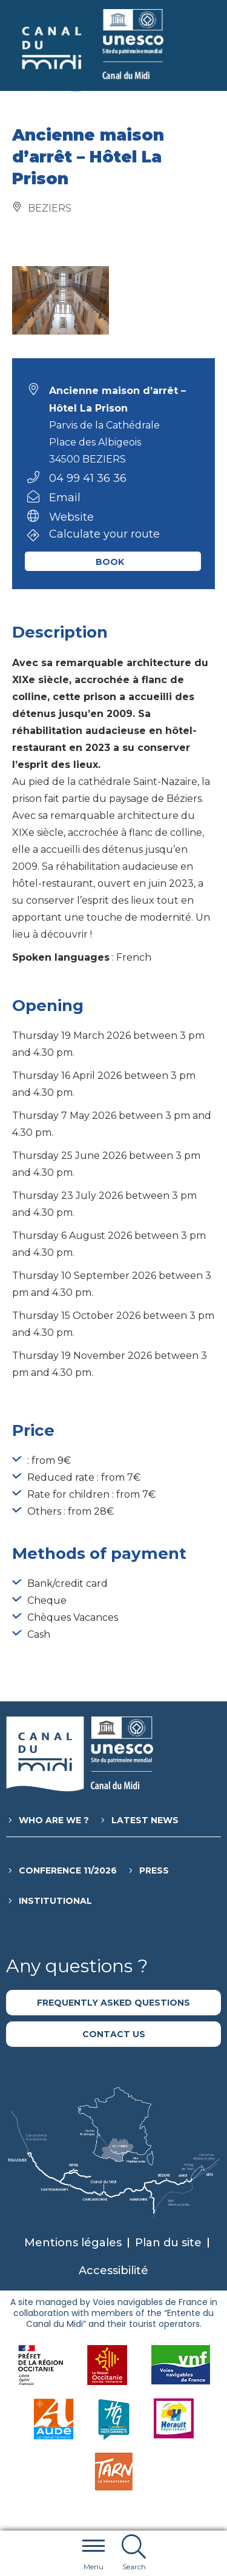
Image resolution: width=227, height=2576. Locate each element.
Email (65, 497)
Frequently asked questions (113, 2002)
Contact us (113, 2034)
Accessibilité (113, 2270)
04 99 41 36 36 (88, 478)
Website (71, 517)
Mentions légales (73, 2242)
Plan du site (168, 2242)
